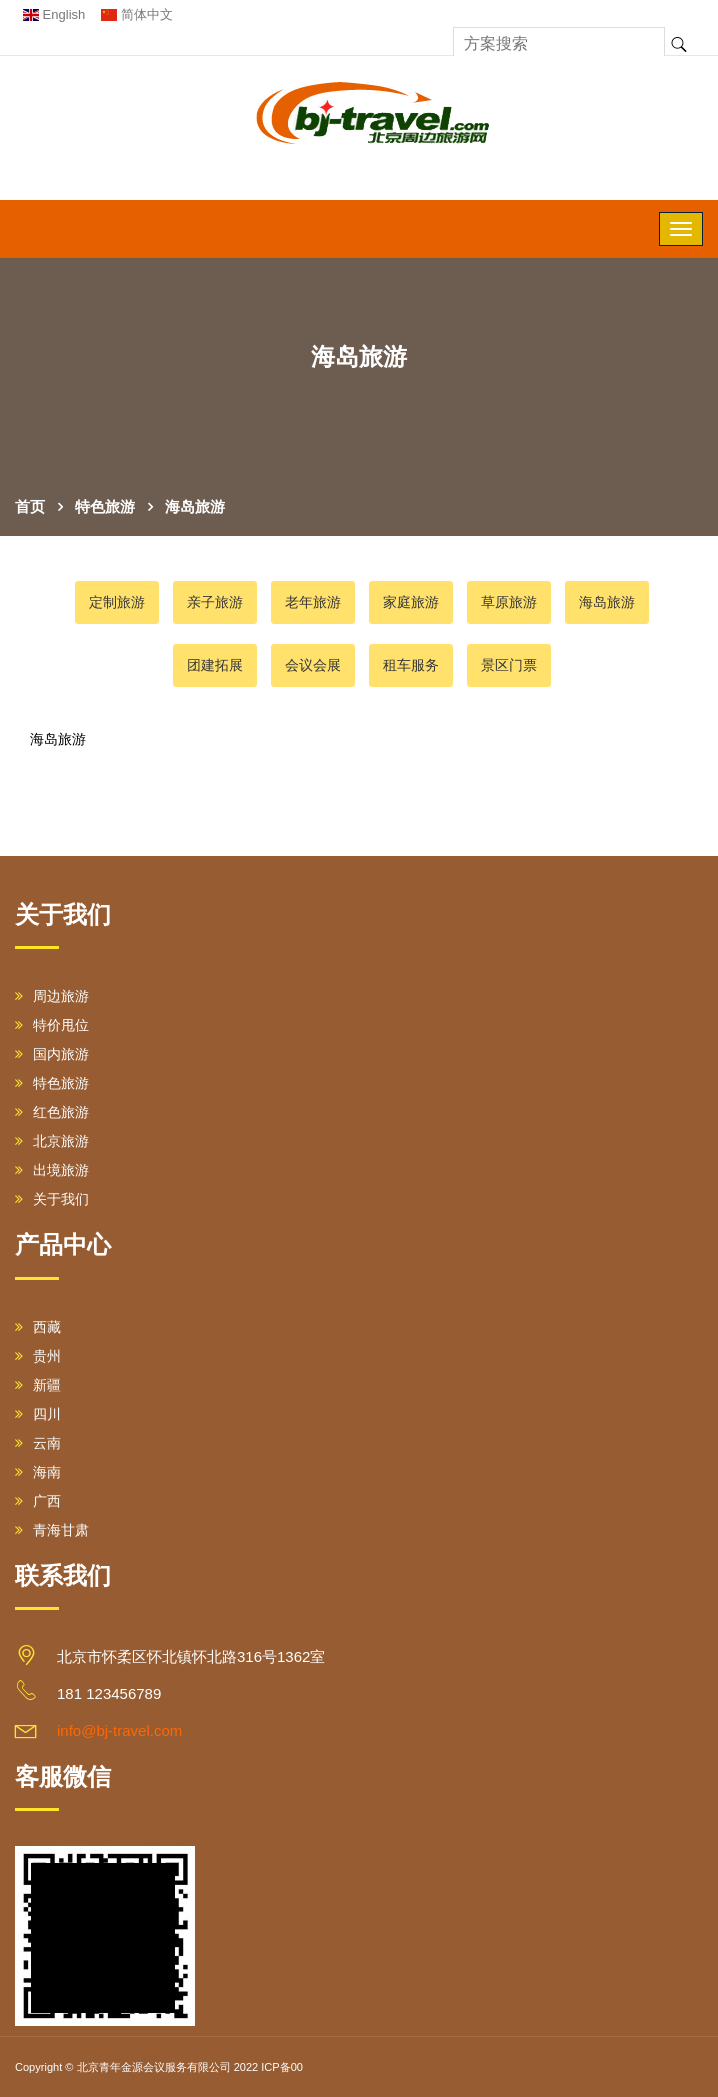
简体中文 (137, 14)
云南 (38, 1443)
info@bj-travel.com (119, 1730)
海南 (38, 1472)
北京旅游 (52, 1141)
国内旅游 (52, 1054)
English (54, 14)
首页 (30, 506)
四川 (38, 1414)
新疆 (38, 1385)
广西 (38, 1501)
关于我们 (52, 1199)
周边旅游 (52, 996)
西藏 (38, 1327)
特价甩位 (52, 1025)
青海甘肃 (52, 1530)
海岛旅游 (195, 506)
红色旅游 (52, 1112)
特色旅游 (105, 506)
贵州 (38, 1356)
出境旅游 (52, 1170)
